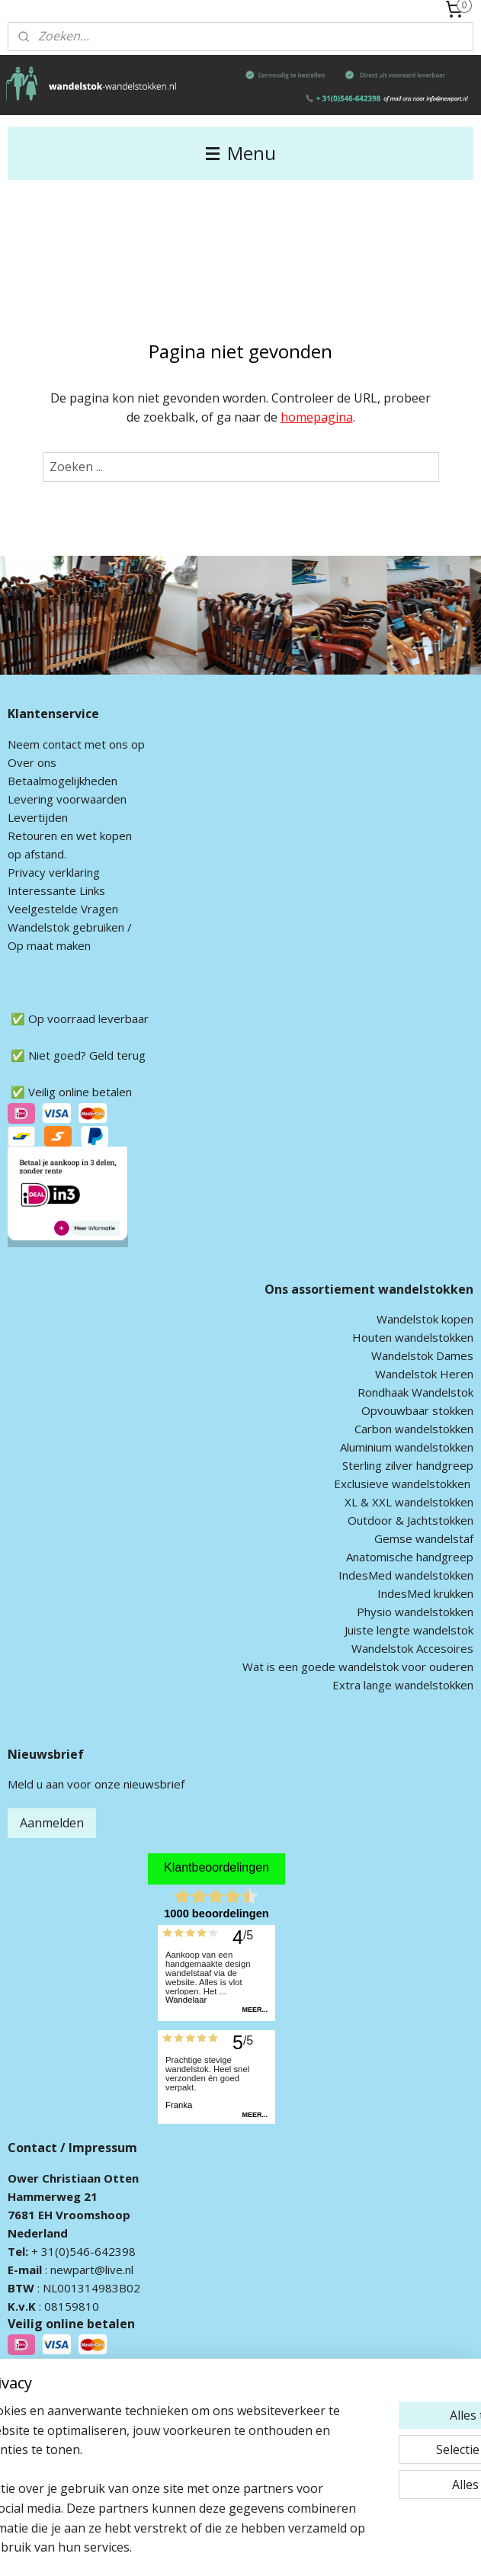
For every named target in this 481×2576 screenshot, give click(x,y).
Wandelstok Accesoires (412, 1648)
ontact (65, 744)
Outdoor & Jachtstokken (410, 1520)
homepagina (317, 417)
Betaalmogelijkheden (62, 780)
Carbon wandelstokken (413, 1428)
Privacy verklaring (54, 872)
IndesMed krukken (425, 1593)
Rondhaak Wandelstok (415, 1392)
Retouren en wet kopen (70, 835)
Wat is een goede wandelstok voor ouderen (357, 1666)
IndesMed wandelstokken (405, 1575)
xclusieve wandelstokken (405, 1483)
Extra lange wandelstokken (402, 1684)
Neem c (28, 744)
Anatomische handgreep (409, 1556)
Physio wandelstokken (415, 1611)
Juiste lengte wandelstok (409, 1630)
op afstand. (37, 853)
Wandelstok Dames (422, 1355)
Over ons (32, 762)
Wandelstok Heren (424, 1373)
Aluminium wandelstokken (406, 1447)
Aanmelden (52, 1822)
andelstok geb (55, 927)
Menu (241, 152)
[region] (139, 2430)
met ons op (113, 744)
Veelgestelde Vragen (63, 908)
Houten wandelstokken (412, 1337)
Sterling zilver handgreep (407, 1465)
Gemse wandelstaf (423, 1538)
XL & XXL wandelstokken (409, 1501)
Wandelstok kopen (425, 1318)
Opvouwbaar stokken (417, 1410)
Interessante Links (56, 890)
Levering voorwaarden (67, 799)
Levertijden (38, 817)
